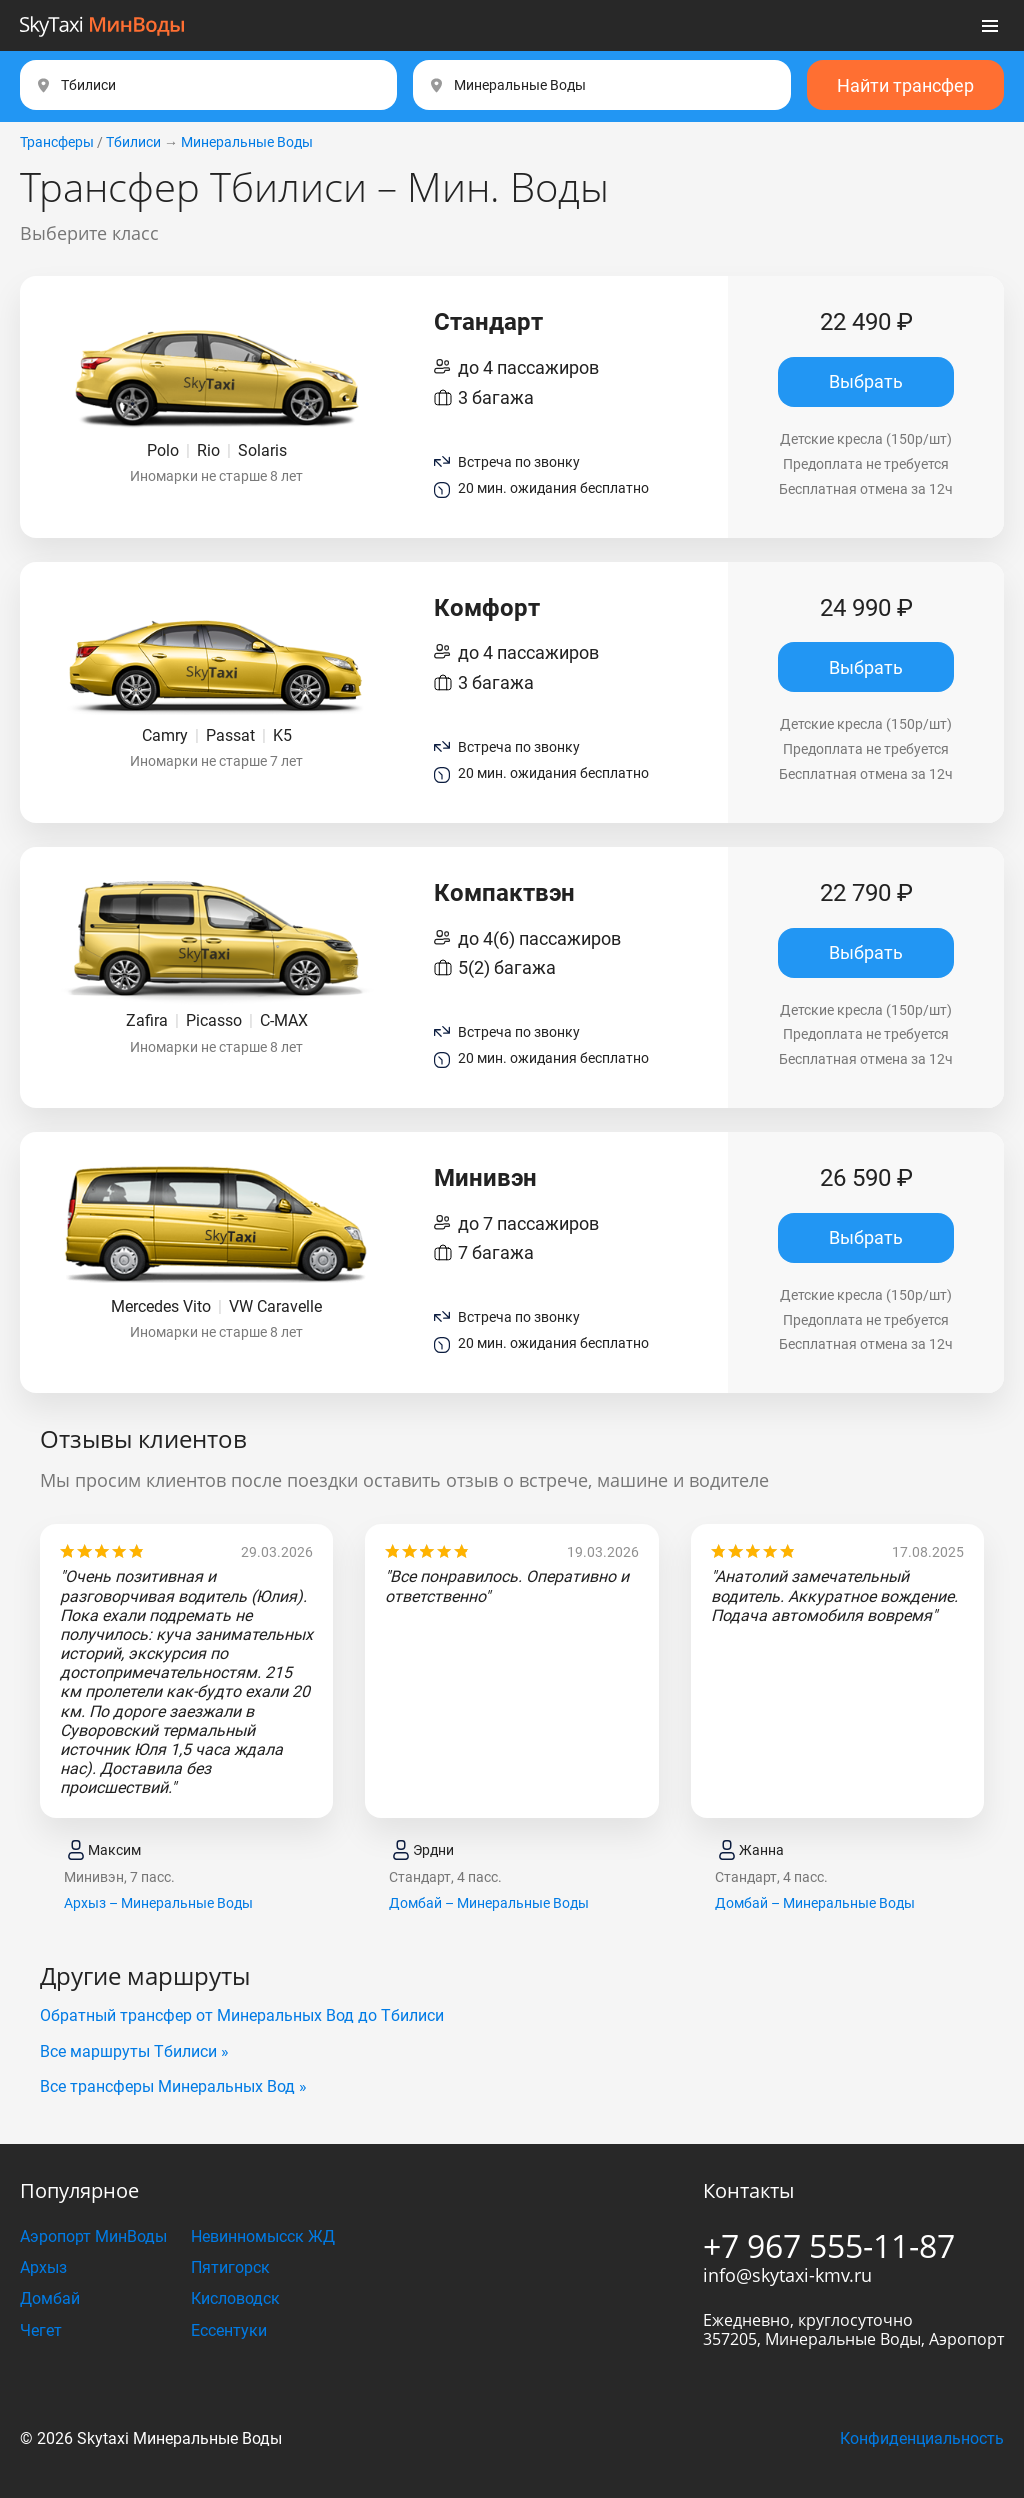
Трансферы (57, 142)
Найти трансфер (905, 85)
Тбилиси (133, 142)
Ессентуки (229, 2330)
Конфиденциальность (922, 2438)
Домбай (50, 2298)
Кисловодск (235, 2298)
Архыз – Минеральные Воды (158, 1903)
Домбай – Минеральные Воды (489, 1903)
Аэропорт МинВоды (93, 2236)
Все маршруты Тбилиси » (134, 2051)
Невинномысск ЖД (263, 2236)
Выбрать (866, 381)
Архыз (43, 2267)
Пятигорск (230, 2267)
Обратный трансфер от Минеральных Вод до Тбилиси (242, 2015)
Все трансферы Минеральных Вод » (173, 2086)
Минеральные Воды (247, 142)
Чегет (41, 2330)
